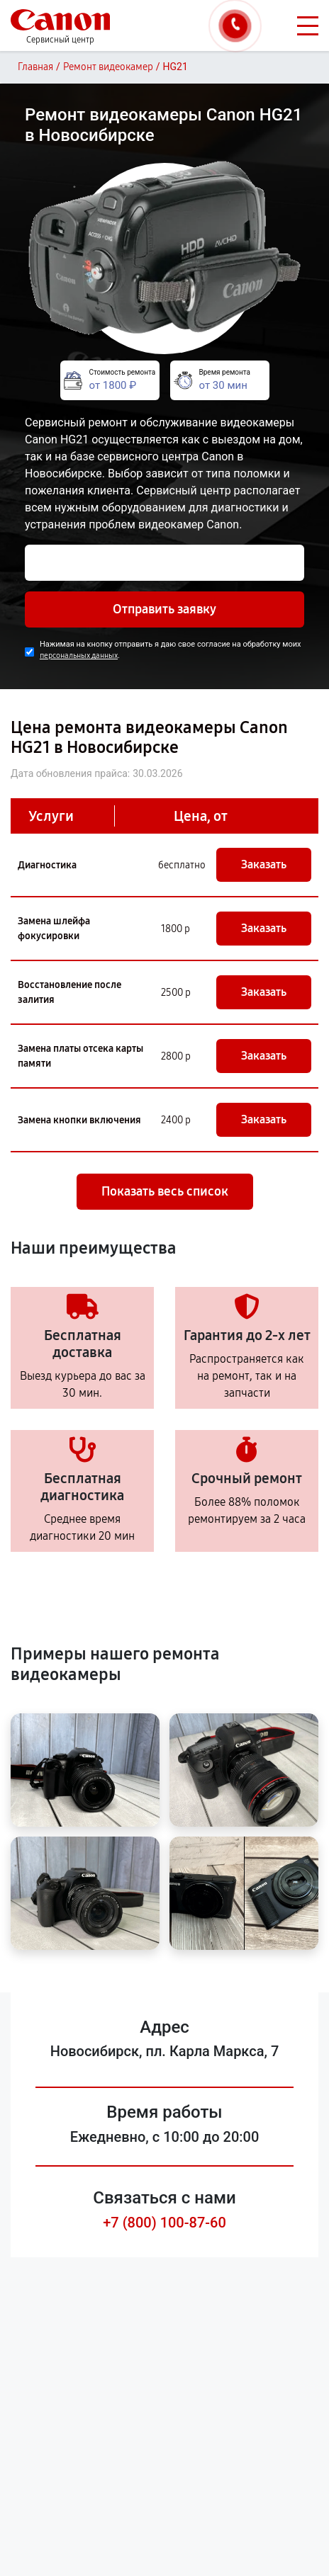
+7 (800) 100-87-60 (164, 2222)
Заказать (263, 864)
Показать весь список (164, 1191)
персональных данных (79, 655)
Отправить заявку (164, 609)
